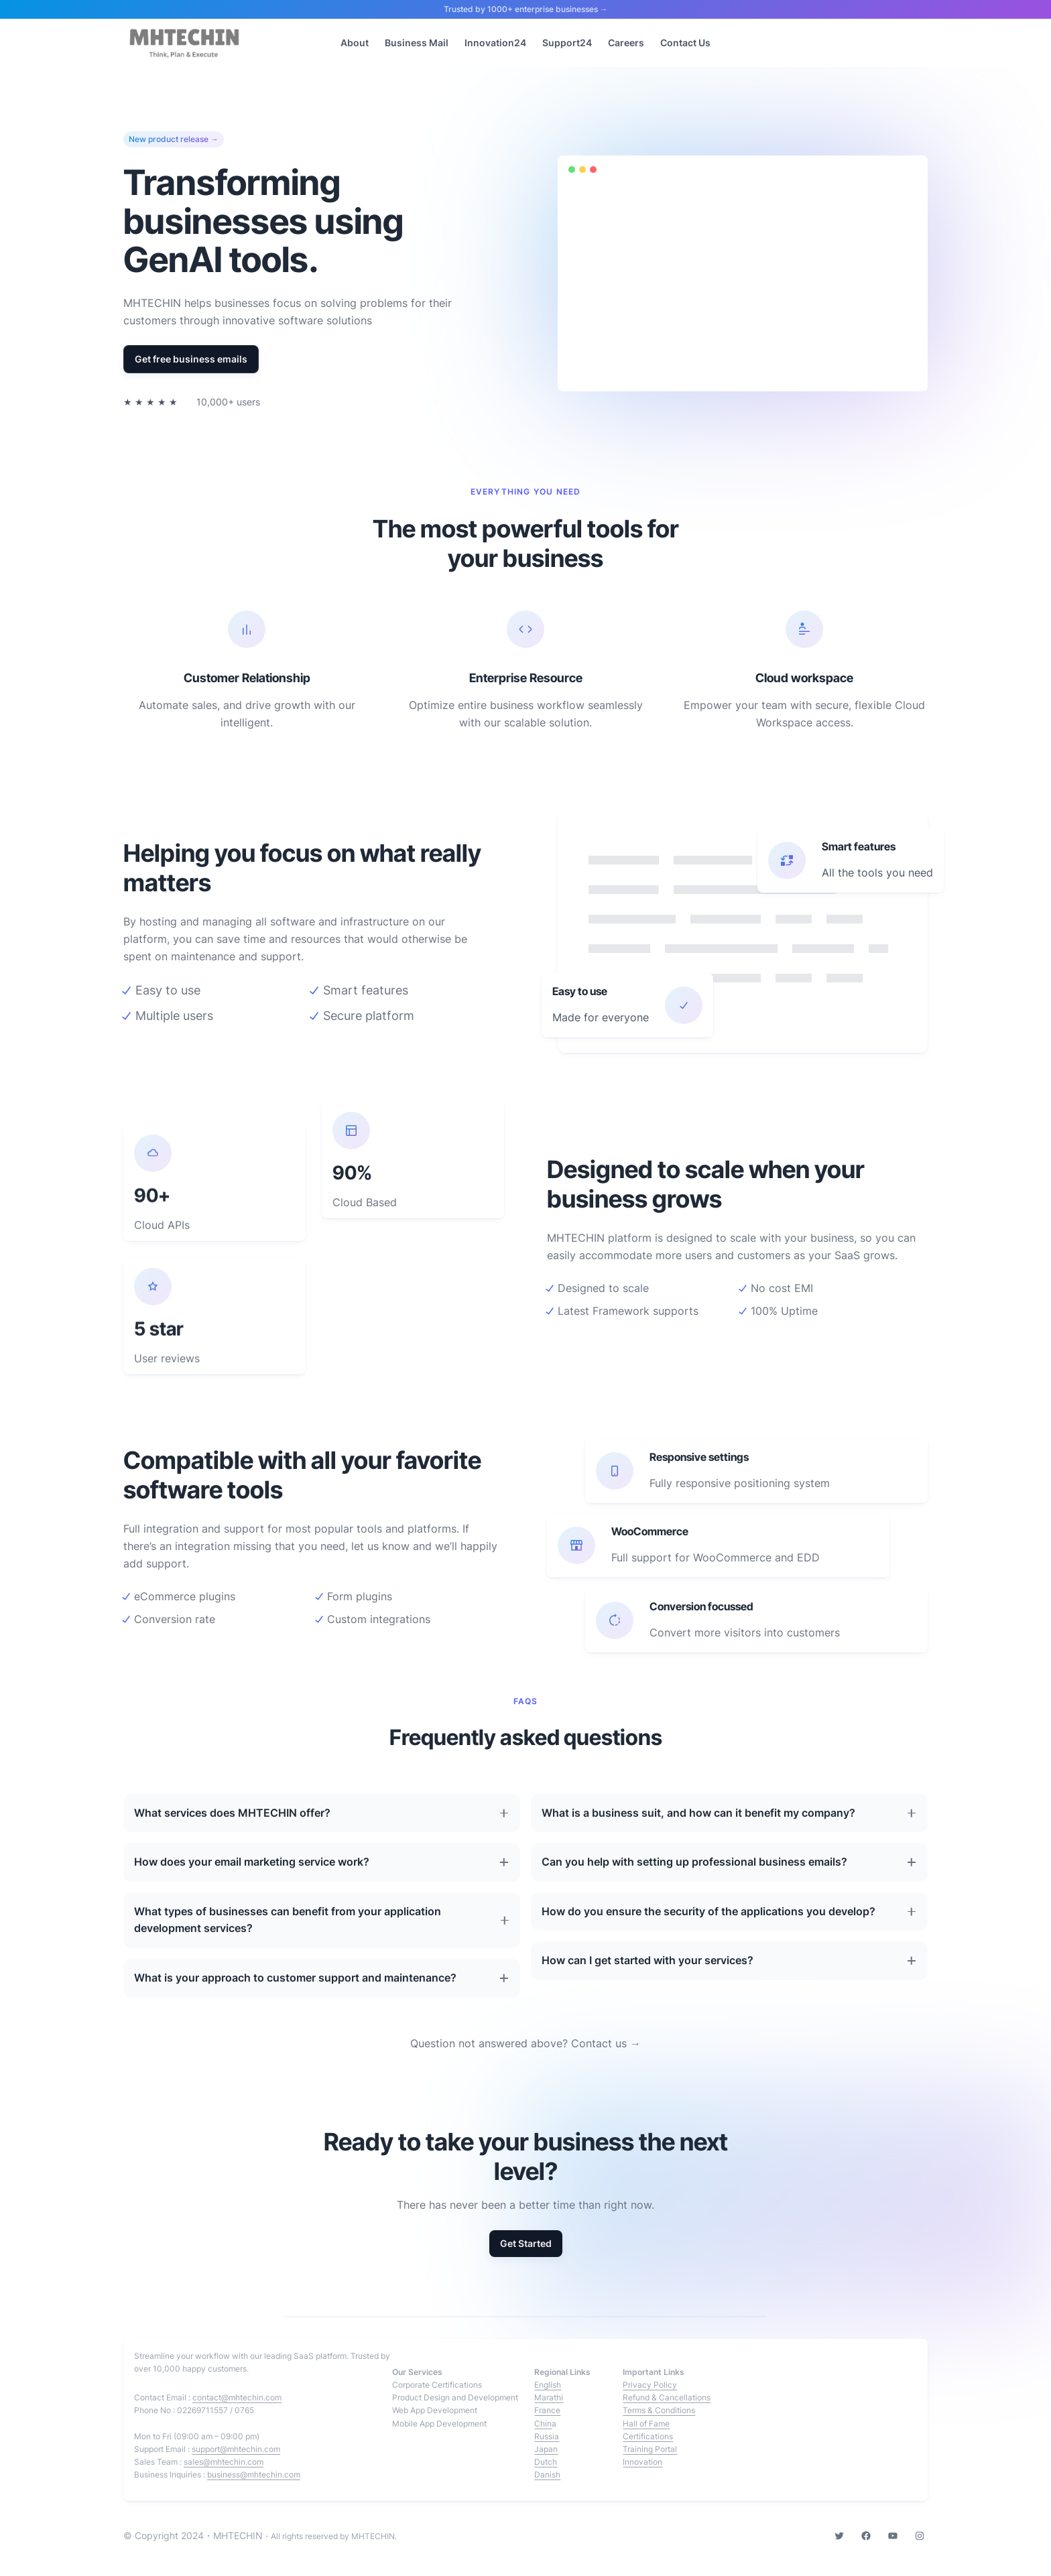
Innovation (642, 2462)
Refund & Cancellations (666, 2397)
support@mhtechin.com (236, 2449)
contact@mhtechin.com (237, 2397)
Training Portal (650, 2449)
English (547, 2385)
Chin (543, 2424)
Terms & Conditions (659, 2410)
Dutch (545, 2462)
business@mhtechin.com (253, 2474)
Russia (546, 2436)
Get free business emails (191, 359)
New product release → (174, 139)
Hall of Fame (646, 2424)
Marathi (548, 2397)
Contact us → (606, 2043)
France (547, 2410)
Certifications (648, 2436)
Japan (546, 2449)
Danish (547, 2474)
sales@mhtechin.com (223, 2462)
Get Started (526, 2243)
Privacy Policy (650, 2385)
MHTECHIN (238, 2535)
